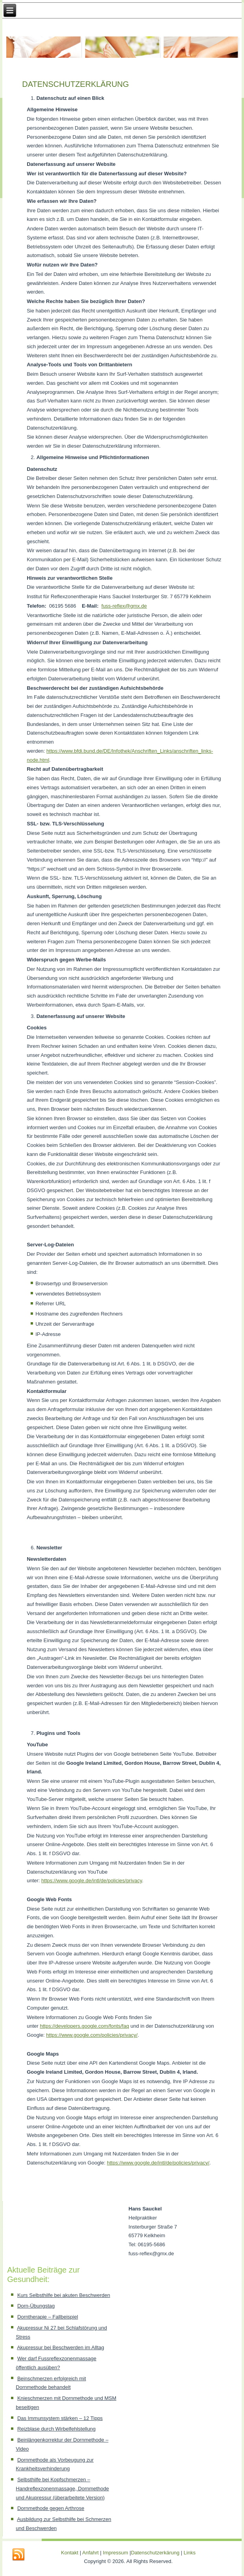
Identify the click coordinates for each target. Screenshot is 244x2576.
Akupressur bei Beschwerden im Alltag (60, 2347)
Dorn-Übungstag (36, 2306)
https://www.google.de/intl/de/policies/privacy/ (158, 2163)
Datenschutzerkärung (156, 2553)
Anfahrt (90, 2553)
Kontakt (69, 2553)
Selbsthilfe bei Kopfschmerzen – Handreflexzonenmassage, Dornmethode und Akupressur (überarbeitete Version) (62, 2489)
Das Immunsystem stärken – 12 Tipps (60, 2418)
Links (189, 2553)
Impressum (115, 2553)
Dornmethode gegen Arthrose (50, 2508)
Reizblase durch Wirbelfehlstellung (56, 2429)
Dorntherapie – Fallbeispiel (47, 2317)
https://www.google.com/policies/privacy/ (92, 2035)
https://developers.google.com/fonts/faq (84, 2026)
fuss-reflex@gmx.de (124, 606)
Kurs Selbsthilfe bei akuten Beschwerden (63, 2295)
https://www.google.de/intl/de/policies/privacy (91, 1880)
